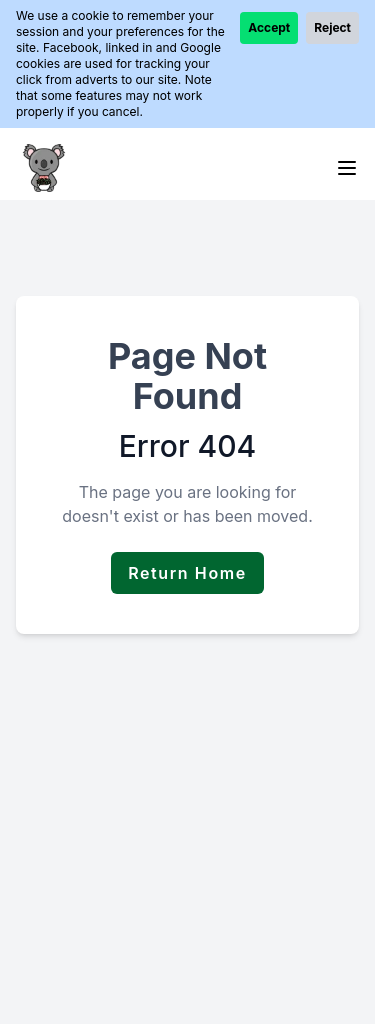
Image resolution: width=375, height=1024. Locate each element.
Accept (269, 27)
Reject (332, 27)
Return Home (187, 573)
